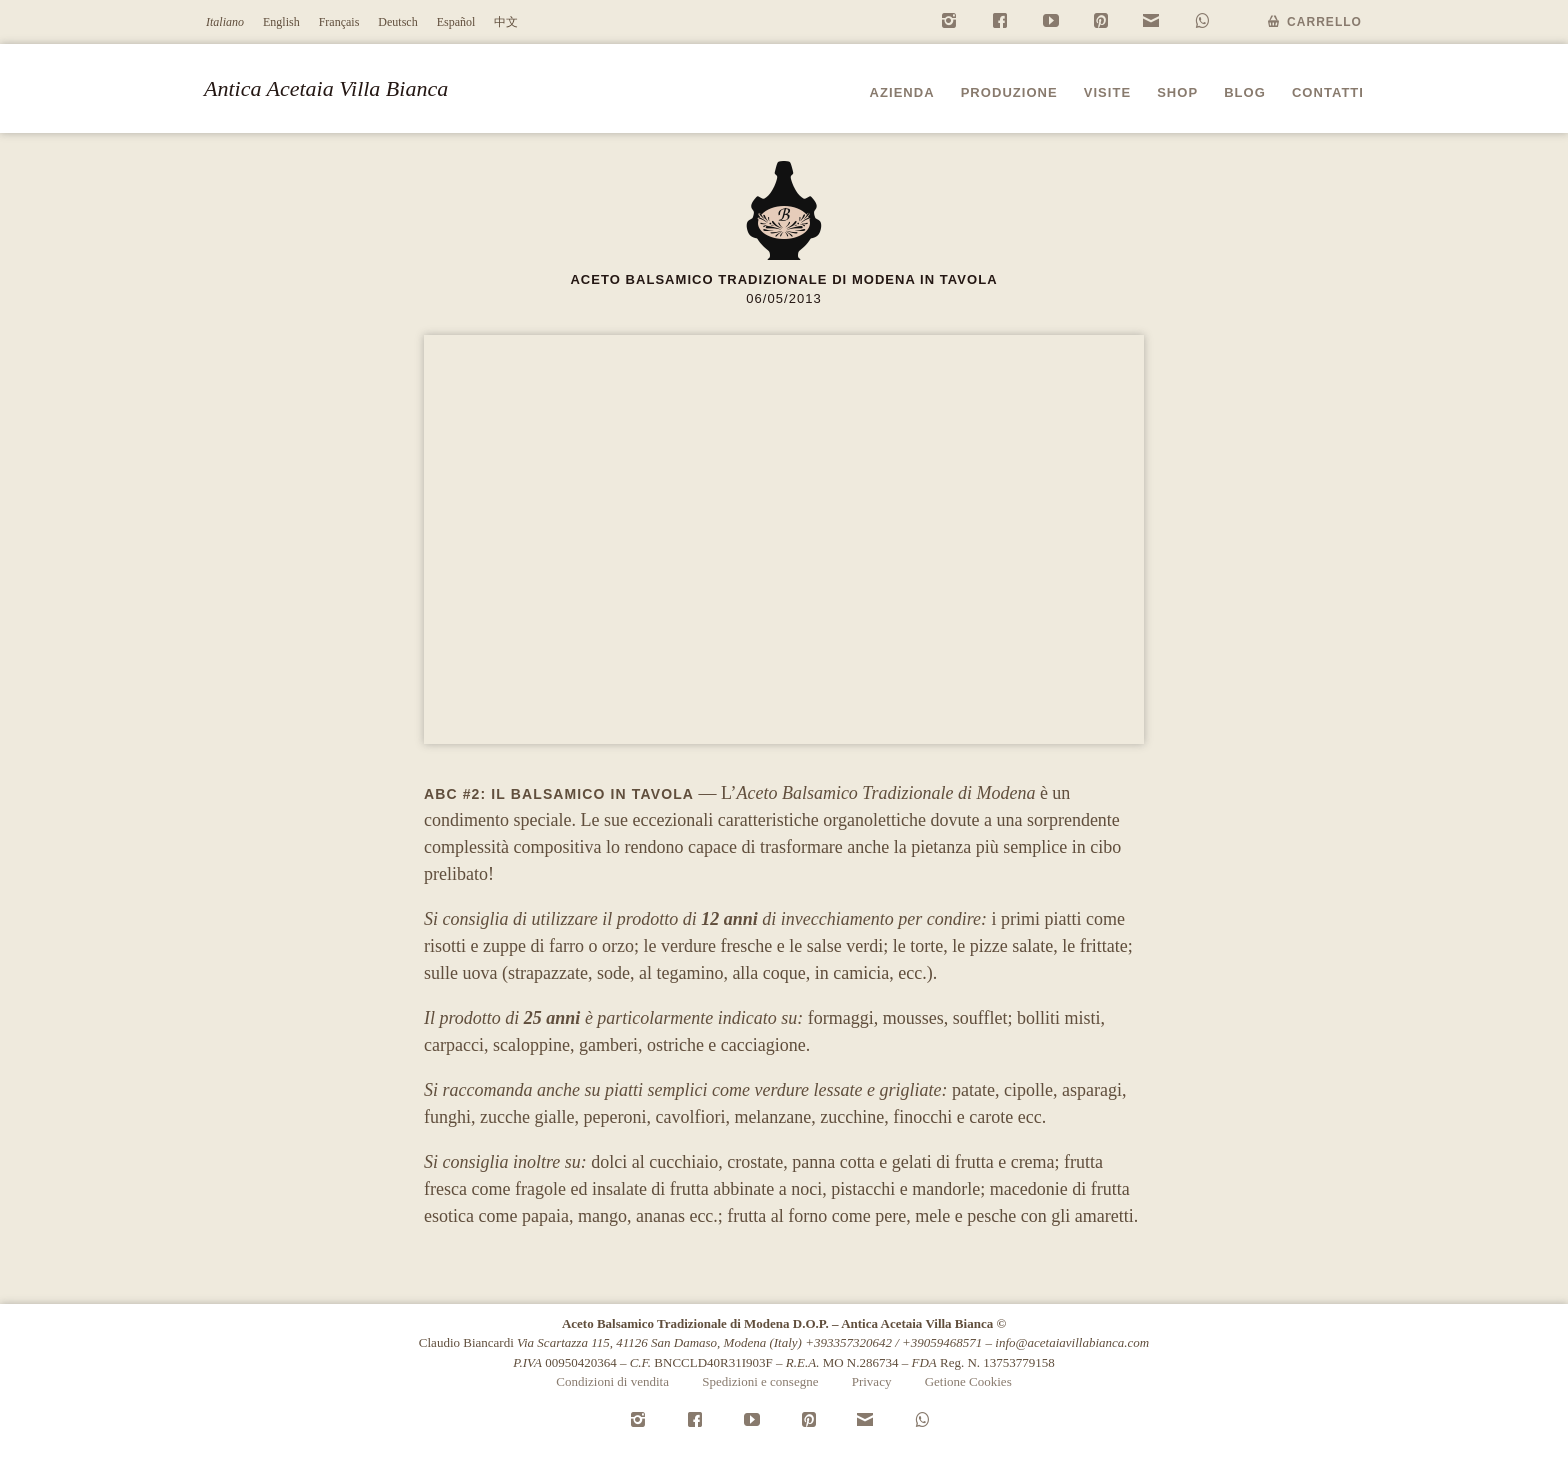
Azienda (902, 92)
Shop (1177, 92)
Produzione (1009, 92)
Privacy (872, 1381)
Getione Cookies (968, 1381)
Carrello (1324, 22)
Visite (1107, 92)
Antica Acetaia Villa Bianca (326, 88)
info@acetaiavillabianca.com (1072, 1342)
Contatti (1328, 92)
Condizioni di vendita (612, 1381)
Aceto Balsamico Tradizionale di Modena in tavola (783, 279)
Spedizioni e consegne (760, 1381)
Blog (1245, 92)
